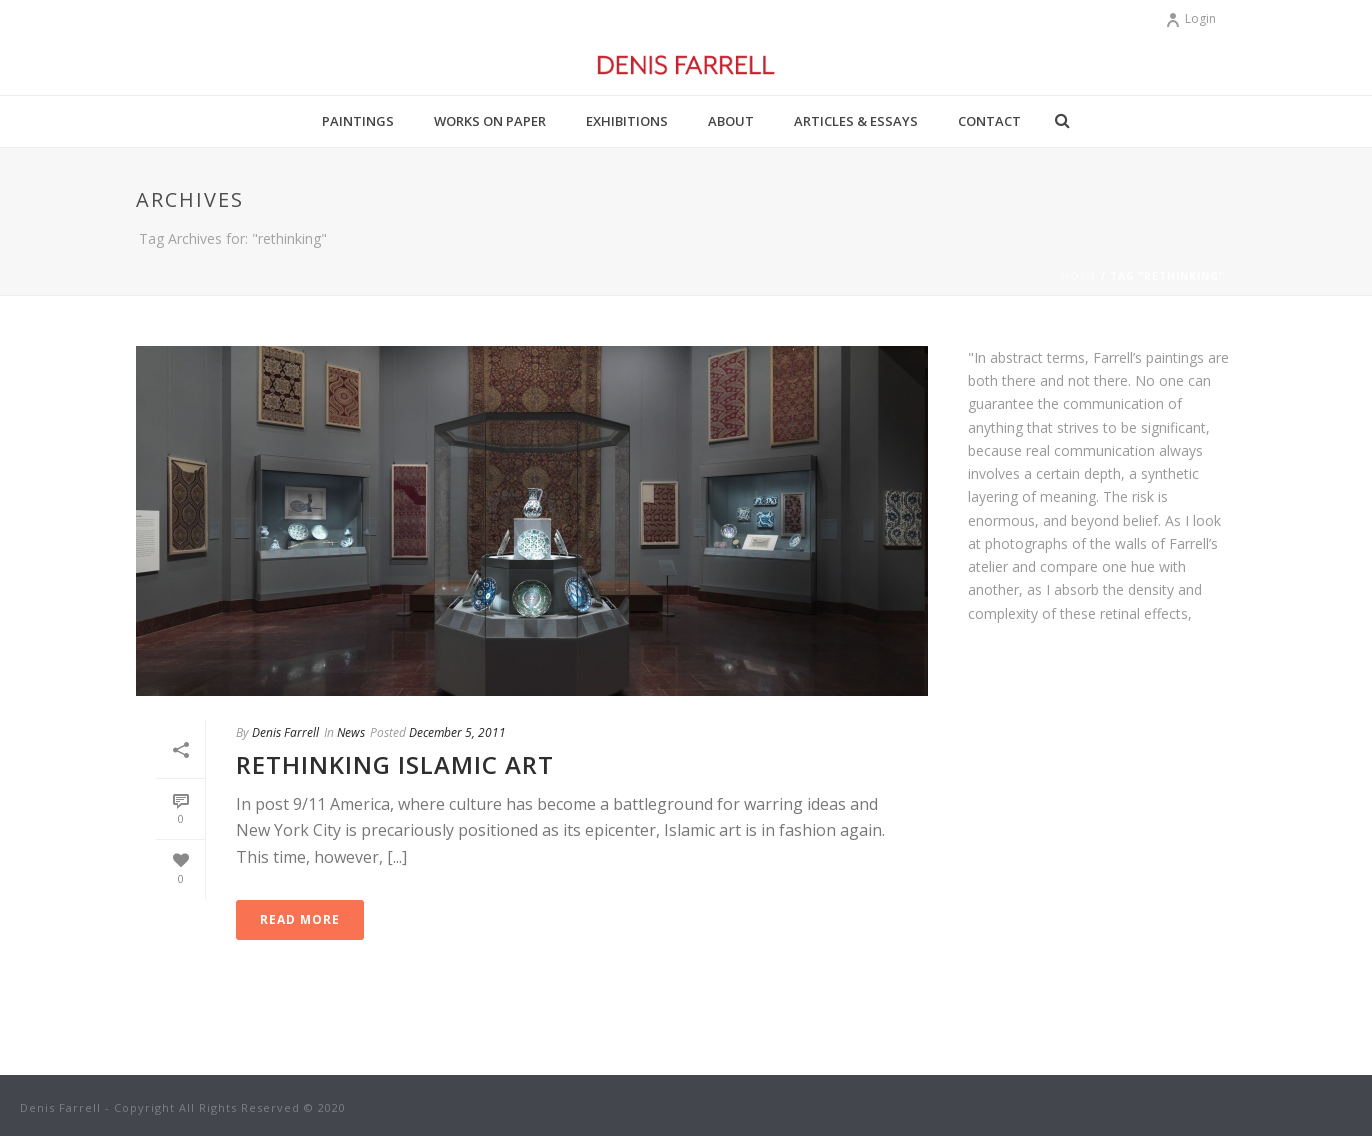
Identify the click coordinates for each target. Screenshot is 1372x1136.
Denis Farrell (285, 732)
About (731, 121)
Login (1190, 18)
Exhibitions (627, 121)
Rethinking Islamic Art (395, 764)
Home (1079, 276)
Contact (989, 121)
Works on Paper (490, 121)
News (351, 732)
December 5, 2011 (457, 732)
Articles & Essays (856, 121)
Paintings (358, 121)
